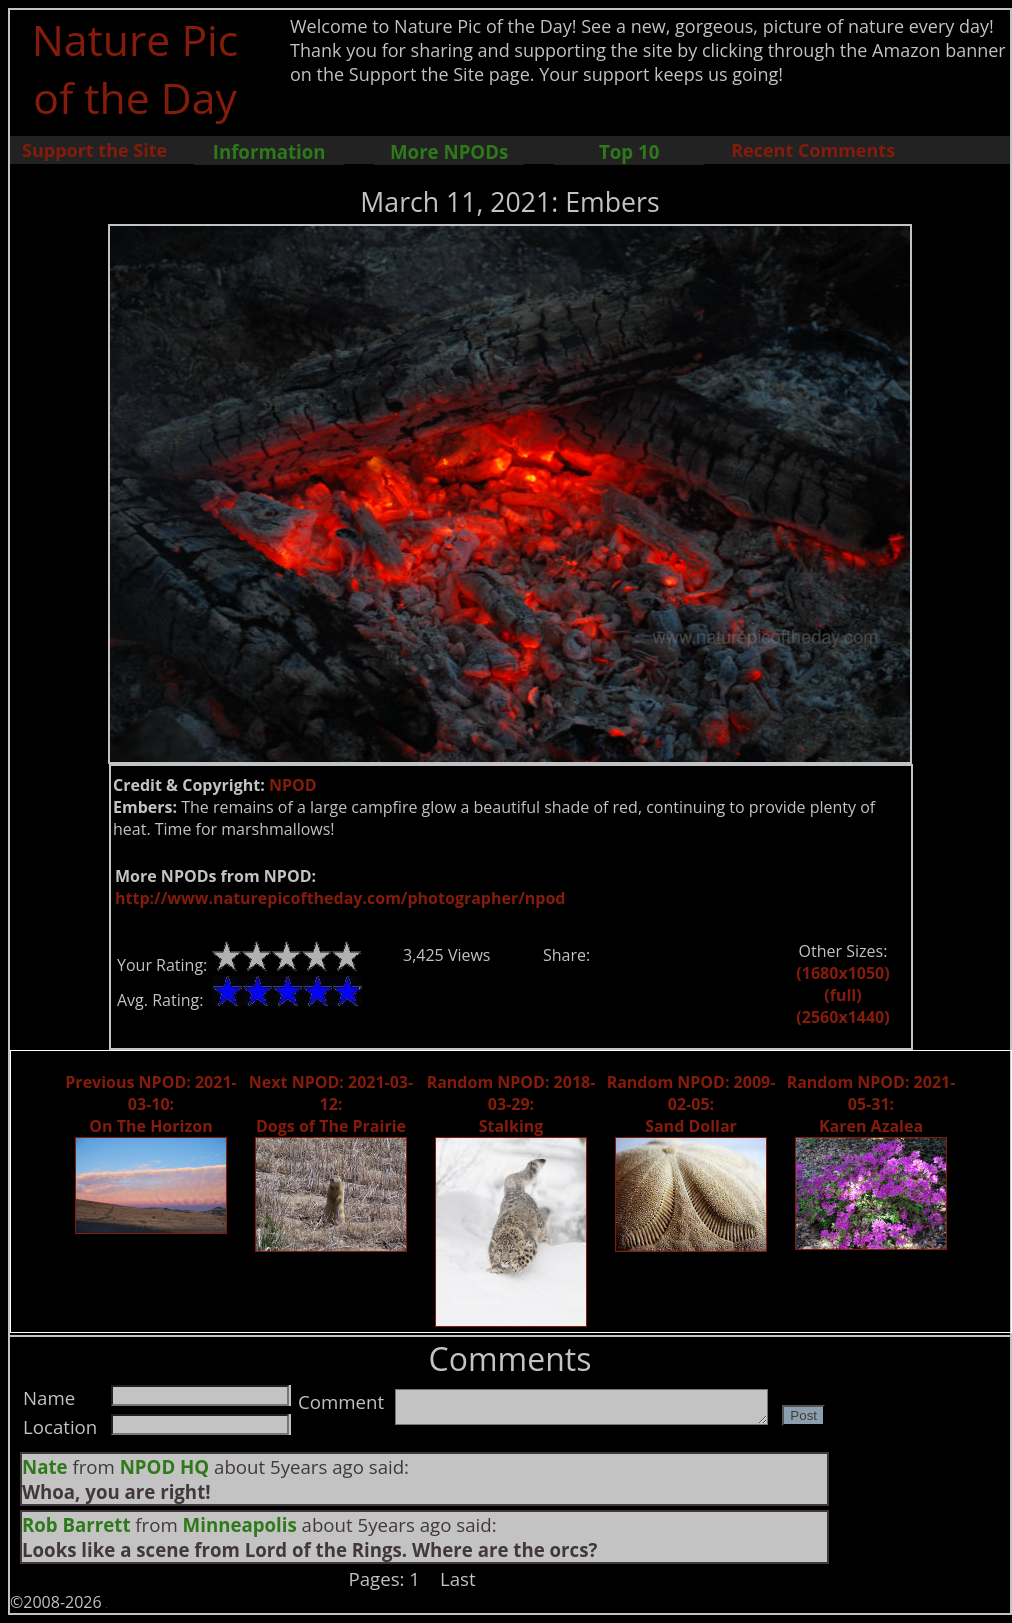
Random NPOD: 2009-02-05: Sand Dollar (691, 1104)
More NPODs (449, 151)
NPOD (293, 785)
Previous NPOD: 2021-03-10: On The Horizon (150, 1104)
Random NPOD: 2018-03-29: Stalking (511, 1104)
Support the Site (94, 150)
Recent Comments (813, 150)
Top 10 (629, 151)
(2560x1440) (842, 1017)
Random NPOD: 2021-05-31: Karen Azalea (871, 1104)
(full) (842, 995)
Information (269, 151)
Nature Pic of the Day (135, 68)
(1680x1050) (842, 973)
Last (458, 1578)
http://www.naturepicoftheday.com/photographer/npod (340, 898)
